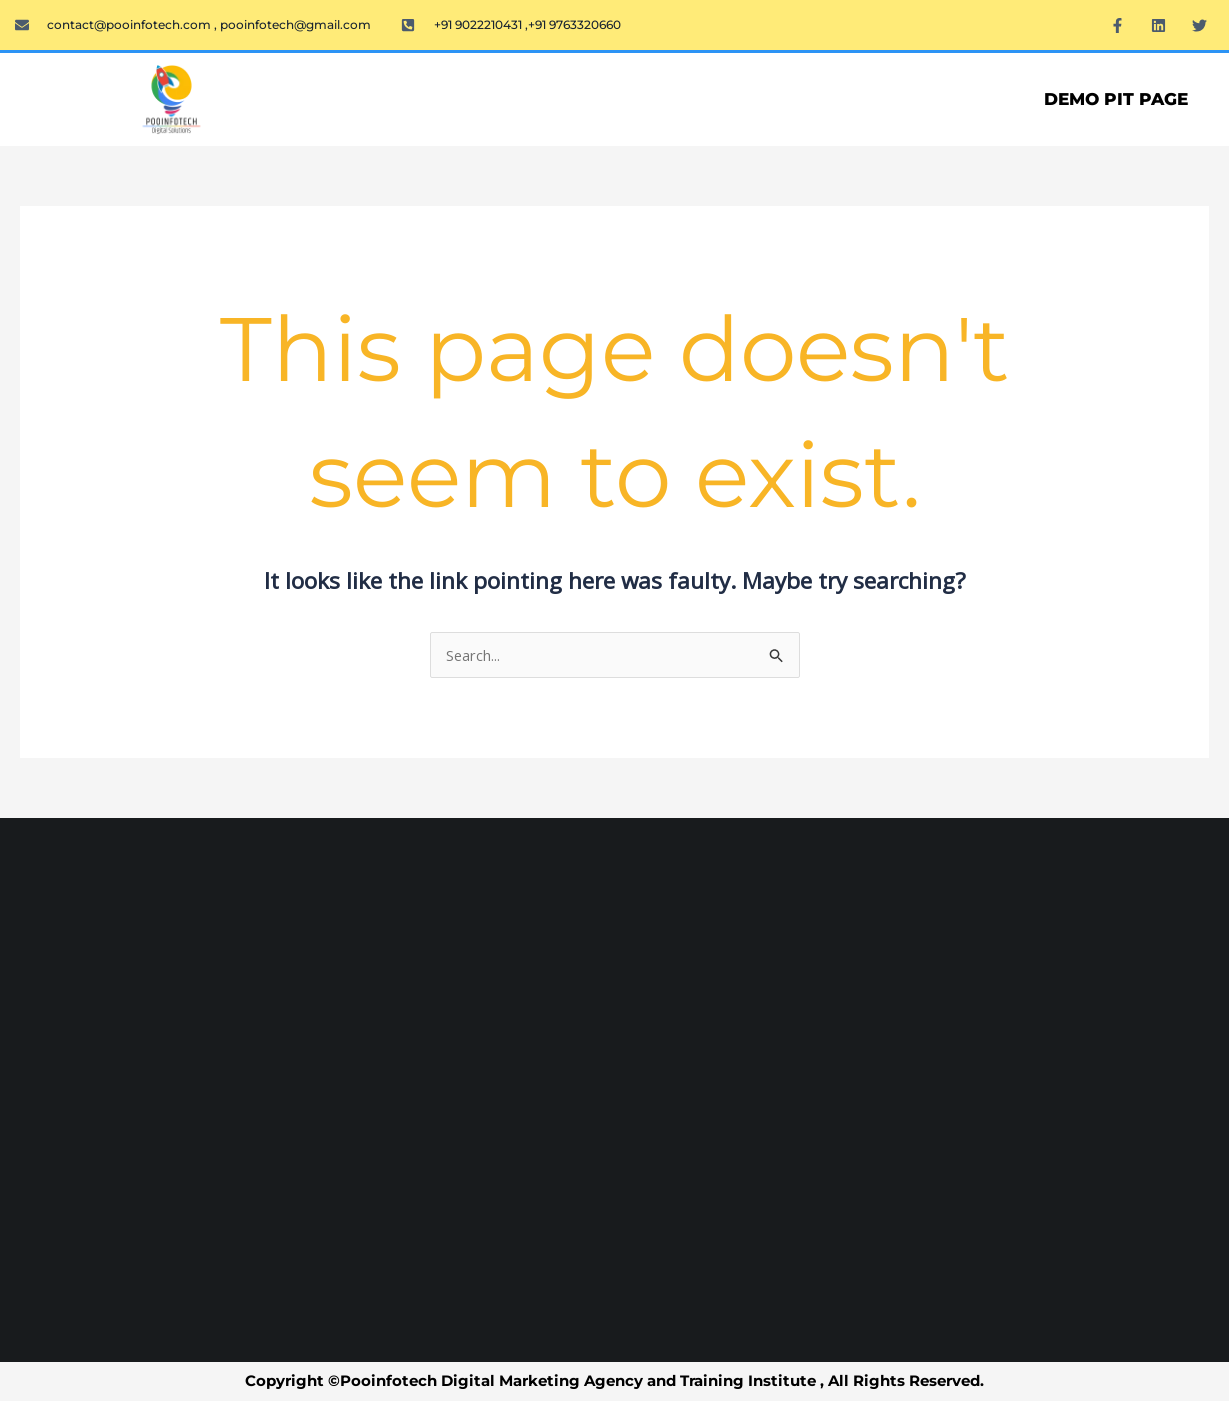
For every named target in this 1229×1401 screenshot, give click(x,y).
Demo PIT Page (1116, 99)
